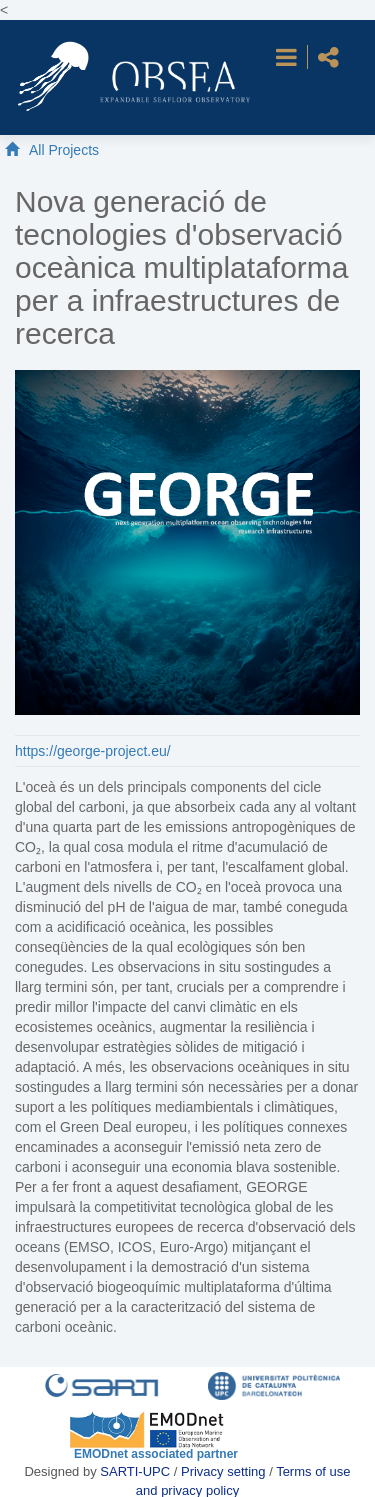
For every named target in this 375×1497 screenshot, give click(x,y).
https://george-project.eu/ (93, 751)
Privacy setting (225, 1471)
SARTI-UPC (135, 1471)
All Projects (64, 150)
